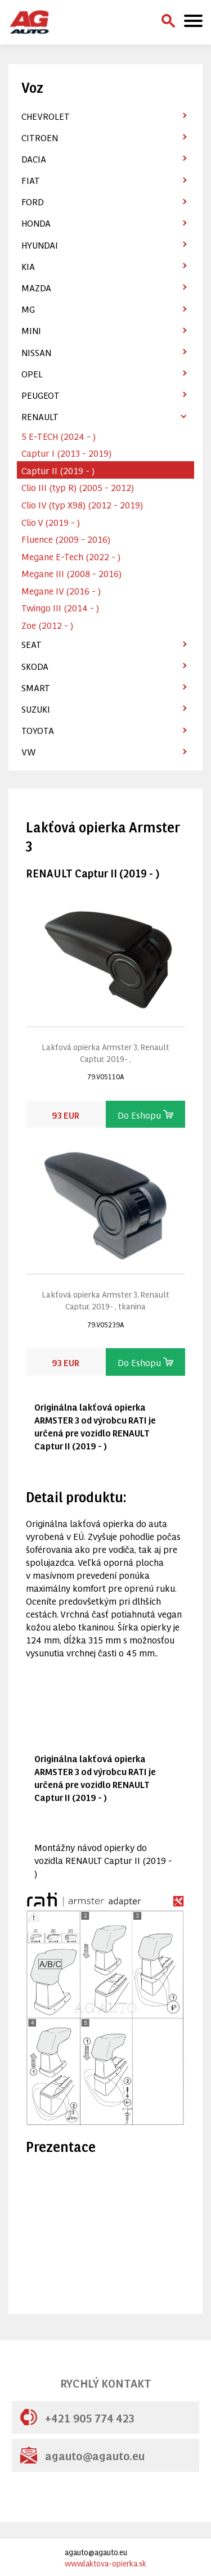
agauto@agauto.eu (82, 2455)
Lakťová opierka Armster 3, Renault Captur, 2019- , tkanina (105, 1300)
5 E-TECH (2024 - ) (58, 435)
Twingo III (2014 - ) (60, 607)
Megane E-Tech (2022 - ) (70, 556)
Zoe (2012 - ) (47, 624)
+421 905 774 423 (77, 2417)
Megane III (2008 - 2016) (71, 572)
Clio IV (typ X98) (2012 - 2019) (82, 504)
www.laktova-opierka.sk (105, 2563)
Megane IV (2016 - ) (61, 590)
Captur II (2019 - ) (58, 469)
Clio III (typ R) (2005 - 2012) (77, 486)
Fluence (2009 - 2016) (65, 538)
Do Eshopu (145, 1114)
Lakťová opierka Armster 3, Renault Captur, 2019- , (105, 1052)
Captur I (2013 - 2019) (66, 452)
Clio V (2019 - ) (50, 521)
